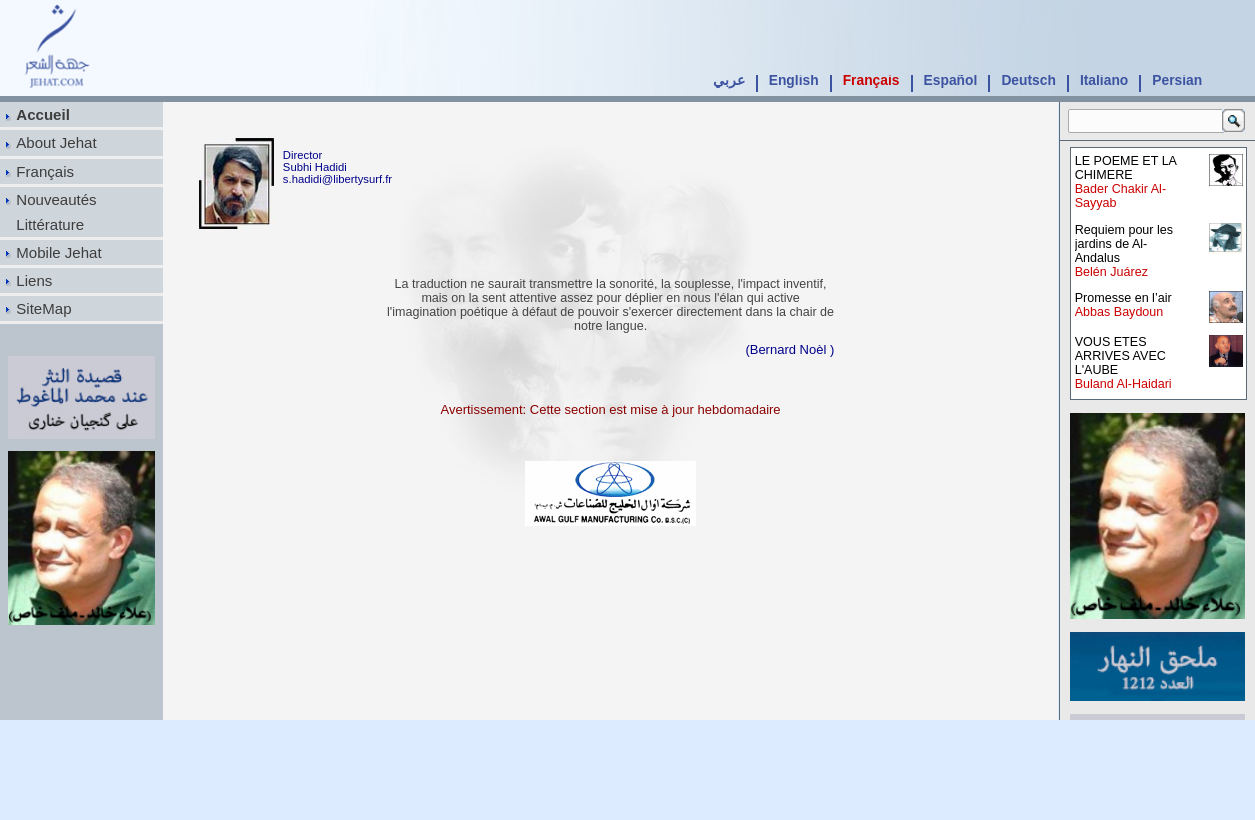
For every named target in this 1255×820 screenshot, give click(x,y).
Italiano (1104, 80)
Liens (34, 280)
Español (951, 80)
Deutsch (1028, 80)
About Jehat (56, 142)
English (794, 80)
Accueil (43, 114)
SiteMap (43, 308)
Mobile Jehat (58, 252)
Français (871, 80)
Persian (1177, 80)
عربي (729, 80)
